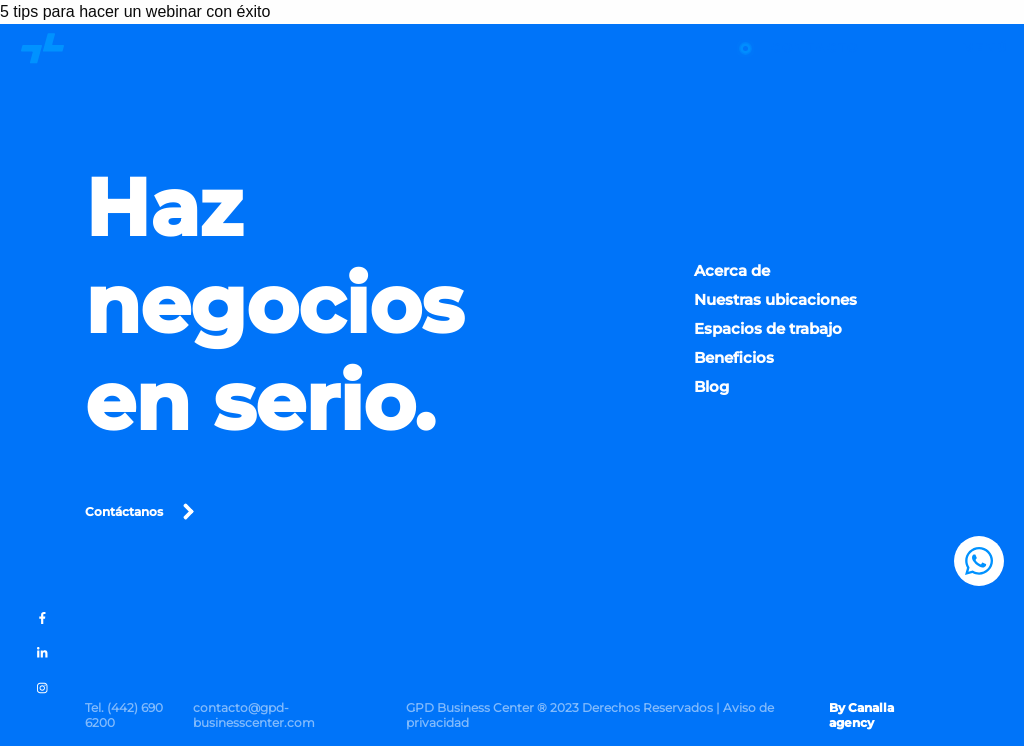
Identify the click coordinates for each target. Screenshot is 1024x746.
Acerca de (732, 276)
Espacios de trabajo (768, 334)
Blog (711, 393)
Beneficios (734, 364)
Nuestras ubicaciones (775, 305)
